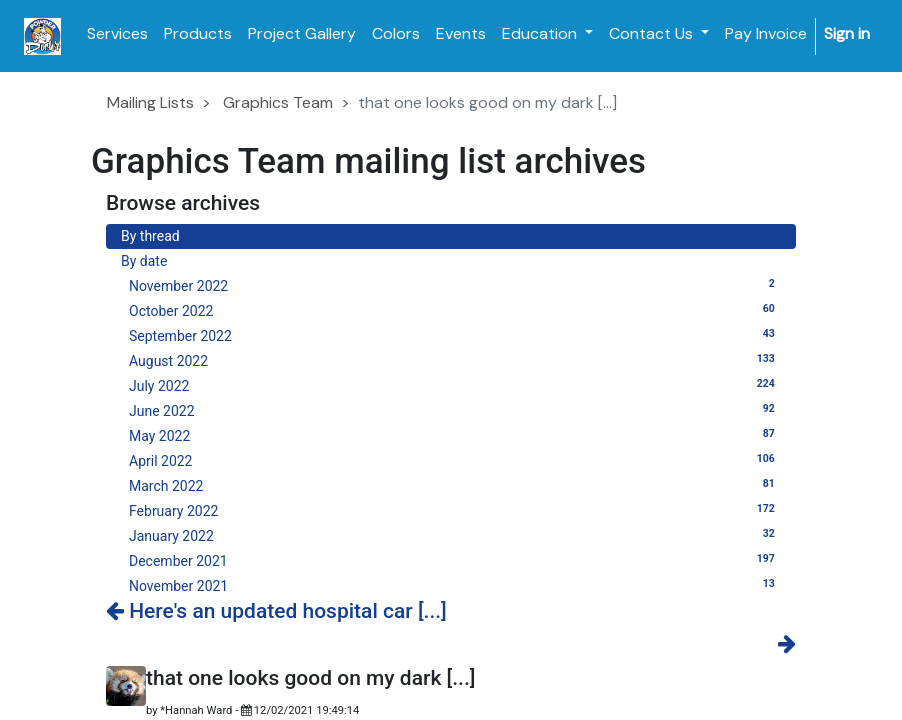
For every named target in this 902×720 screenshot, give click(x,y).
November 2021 (455, 585)
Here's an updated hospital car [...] (276, 611)
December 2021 (455, 560)
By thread (150, 236)
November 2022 (455, 285)
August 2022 (455, 360)
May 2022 (455, 435)
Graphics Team (278, 102)
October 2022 (455, 310)
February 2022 (455, 510)
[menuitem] (117, 34)
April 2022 (455, 460)
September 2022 (455, 335)
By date (144, 261)
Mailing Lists (150, 102)
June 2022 (455, 410)
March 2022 (455, 485)
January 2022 (455, 535)
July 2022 (455, 385)
